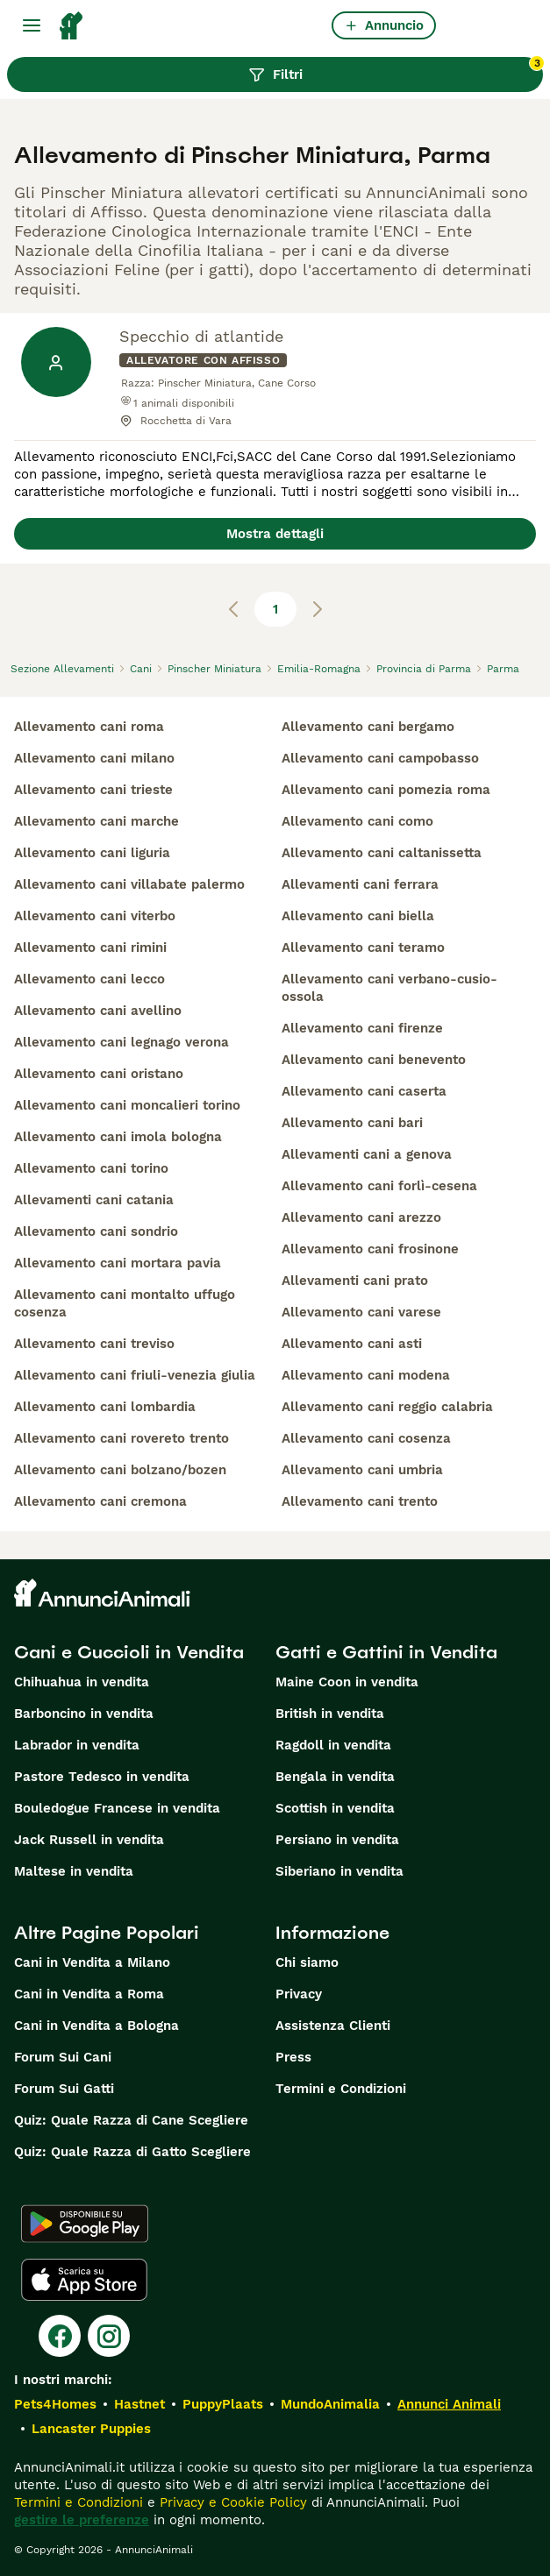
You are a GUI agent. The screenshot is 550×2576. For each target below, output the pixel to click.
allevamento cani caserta (364, 1091)
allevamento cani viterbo (94, 916)
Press (293, 2057)
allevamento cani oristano (98, 1074)
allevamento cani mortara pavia (117, 1263)
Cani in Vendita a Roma (89, 1994)
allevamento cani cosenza (366, 1438)
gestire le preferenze (81, 2520)
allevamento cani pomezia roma (386, 790)
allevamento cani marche (96, 821)
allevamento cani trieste (93, 790)
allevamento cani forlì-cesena (379, 1186)
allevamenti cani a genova (367, 1154)
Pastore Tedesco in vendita (101, 1777)
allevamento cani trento (360, 1501)
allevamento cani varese (361, 1312)
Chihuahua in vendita (81, 1682)
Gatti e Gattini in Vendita (386, 1652)
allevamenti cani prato (355, 1280)
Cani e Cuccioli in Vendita (129, 1652)
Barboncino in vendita (84, 1713)
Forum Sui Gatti (64, 2089)
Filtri (396, 70)
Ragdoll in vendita (333, 1745)
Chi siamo (307, 1962)
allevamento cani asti (352, 1344)
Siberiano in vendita (339, 1871)
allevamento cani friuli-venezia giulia (134, 1375)
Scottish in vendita (335, 1808)
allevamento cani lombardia (105, 1407)
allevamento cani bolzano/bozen (120, 1470)
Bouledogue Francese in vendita (117, 1808)
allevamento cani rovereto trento (121, 1438)
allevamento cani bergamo (368, 726)
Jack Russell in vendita (89, 1840)
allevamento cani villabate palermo (129, 884)
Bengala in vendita (335, 1777)
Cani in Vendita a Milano (92, 1962)
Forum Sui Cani (62, 2057)
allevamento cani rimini (90, 947)
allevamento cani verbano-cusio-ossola (389, 987)
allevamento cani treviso (94, 1344)
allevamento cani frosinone (370, 1249)
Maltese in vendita (73, 1871)
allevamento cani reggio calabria (387, 1407)
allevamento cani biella (358, 916)
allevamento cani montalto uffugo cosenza (124, 1303)
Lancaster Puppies (91, 2429)
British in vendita (329, 1713)
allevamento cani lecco (89, 979)
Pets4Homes (55, 2404)
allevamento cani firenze (362, 1028)
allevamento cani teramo (363, 947)
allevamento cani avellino (98, 1010)
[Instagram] (109, 2336)
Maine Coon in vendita (346, 1682)
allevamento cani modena (366, 1375)
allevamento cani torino (91, 1168)
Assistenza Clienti (332, 2025)
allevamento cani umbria (362, 1470)
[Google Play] (84, 2224)
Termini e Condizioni (340, 2089)
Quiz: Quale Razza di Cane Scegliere (131, 2120)
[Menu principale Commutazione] (31, 25)
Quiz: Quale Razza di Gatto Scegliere (132, 2152)
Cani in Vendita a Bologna (96, 2025)
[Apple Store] (84, 2280)
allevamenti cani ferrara (360, 884)
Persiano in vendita (337, 1840)
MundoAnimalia (330, 2404)
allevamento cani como (357, 821)
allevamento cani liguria (92, 853)
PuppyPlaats (222, 2404)
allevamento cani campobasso (380, 758)
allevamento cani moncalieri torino (127, 1105)
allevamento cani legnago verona (121, 1042)
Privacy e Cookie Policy (231, 2502)
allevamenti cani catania (94, 1200)
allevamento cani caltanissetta (382, 853)
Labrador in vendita (76, 1745)
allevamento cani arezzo (361, 1217)
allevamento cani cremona (100, 1501)
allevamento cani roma (89, 726)
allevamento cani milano (94, 758)
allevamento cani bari (352, 1123)
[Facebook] (60, 2336)
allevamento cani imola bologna (118, 1137)
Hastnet (139, 2404)
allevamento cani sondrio (96, 1231)
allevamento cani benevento (374, 1060)
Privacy (298, 1994)
